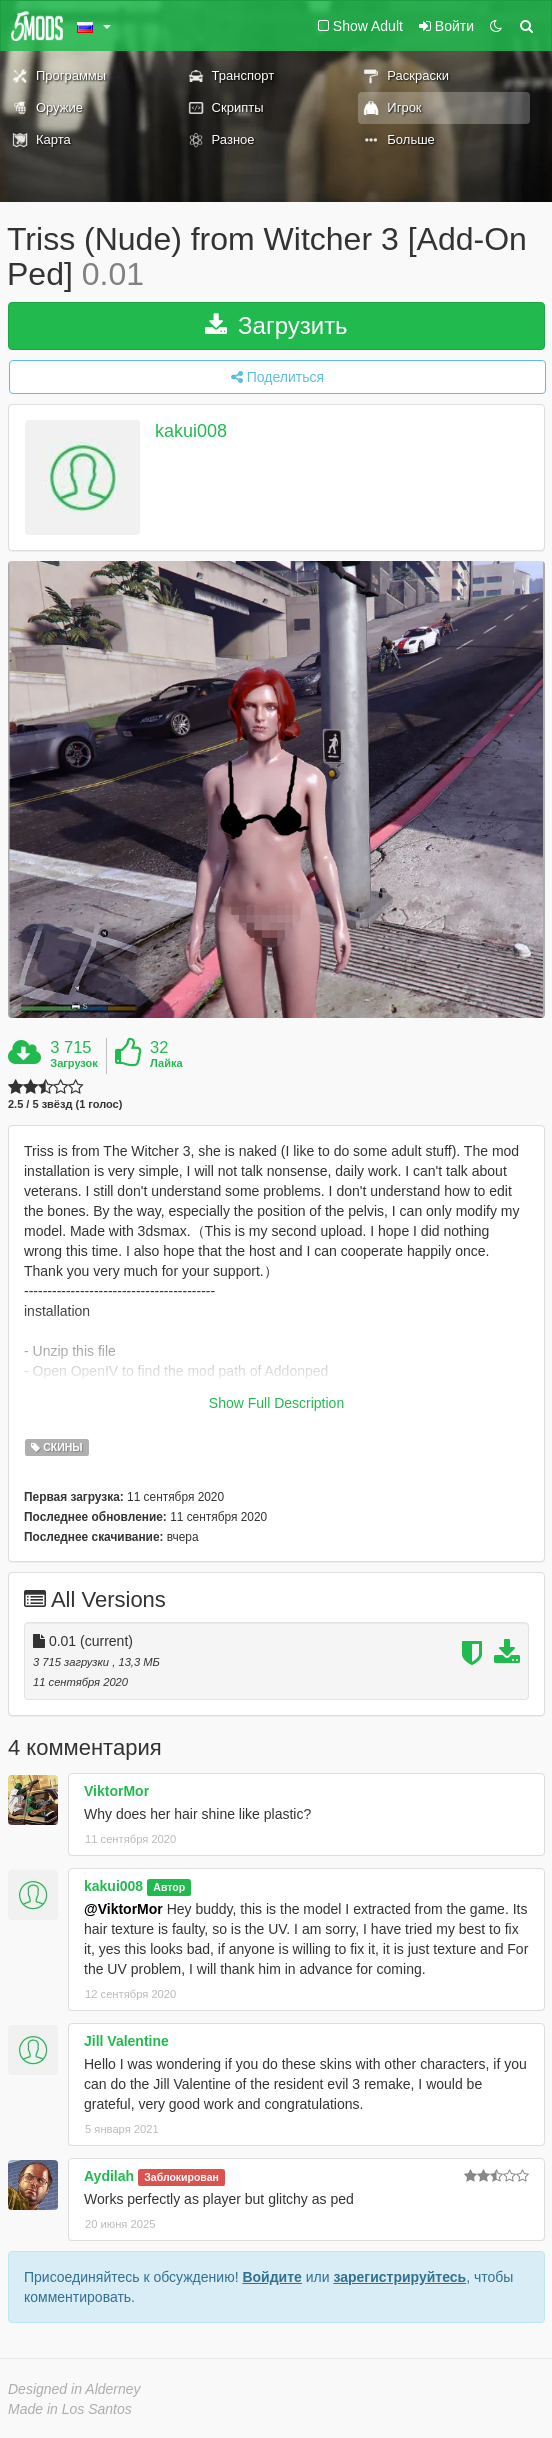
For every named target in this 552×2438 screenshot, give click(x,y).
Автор (169, 1887)
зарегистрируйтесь (399, 2277)
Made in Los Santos (70, 2409)
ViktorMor (116, 1791)
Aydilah (109, 2176)
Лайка (166, 1063)
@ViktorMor (123, 1909)
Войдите (271, 2277)
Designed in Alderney (74, 2389)
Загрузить (276, 325)
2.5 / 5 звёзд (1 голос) (65, 1104)
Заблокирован (181, 2177)
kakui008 (191, 432)
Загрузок (74, 1063)
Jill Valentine (126, 2041)
